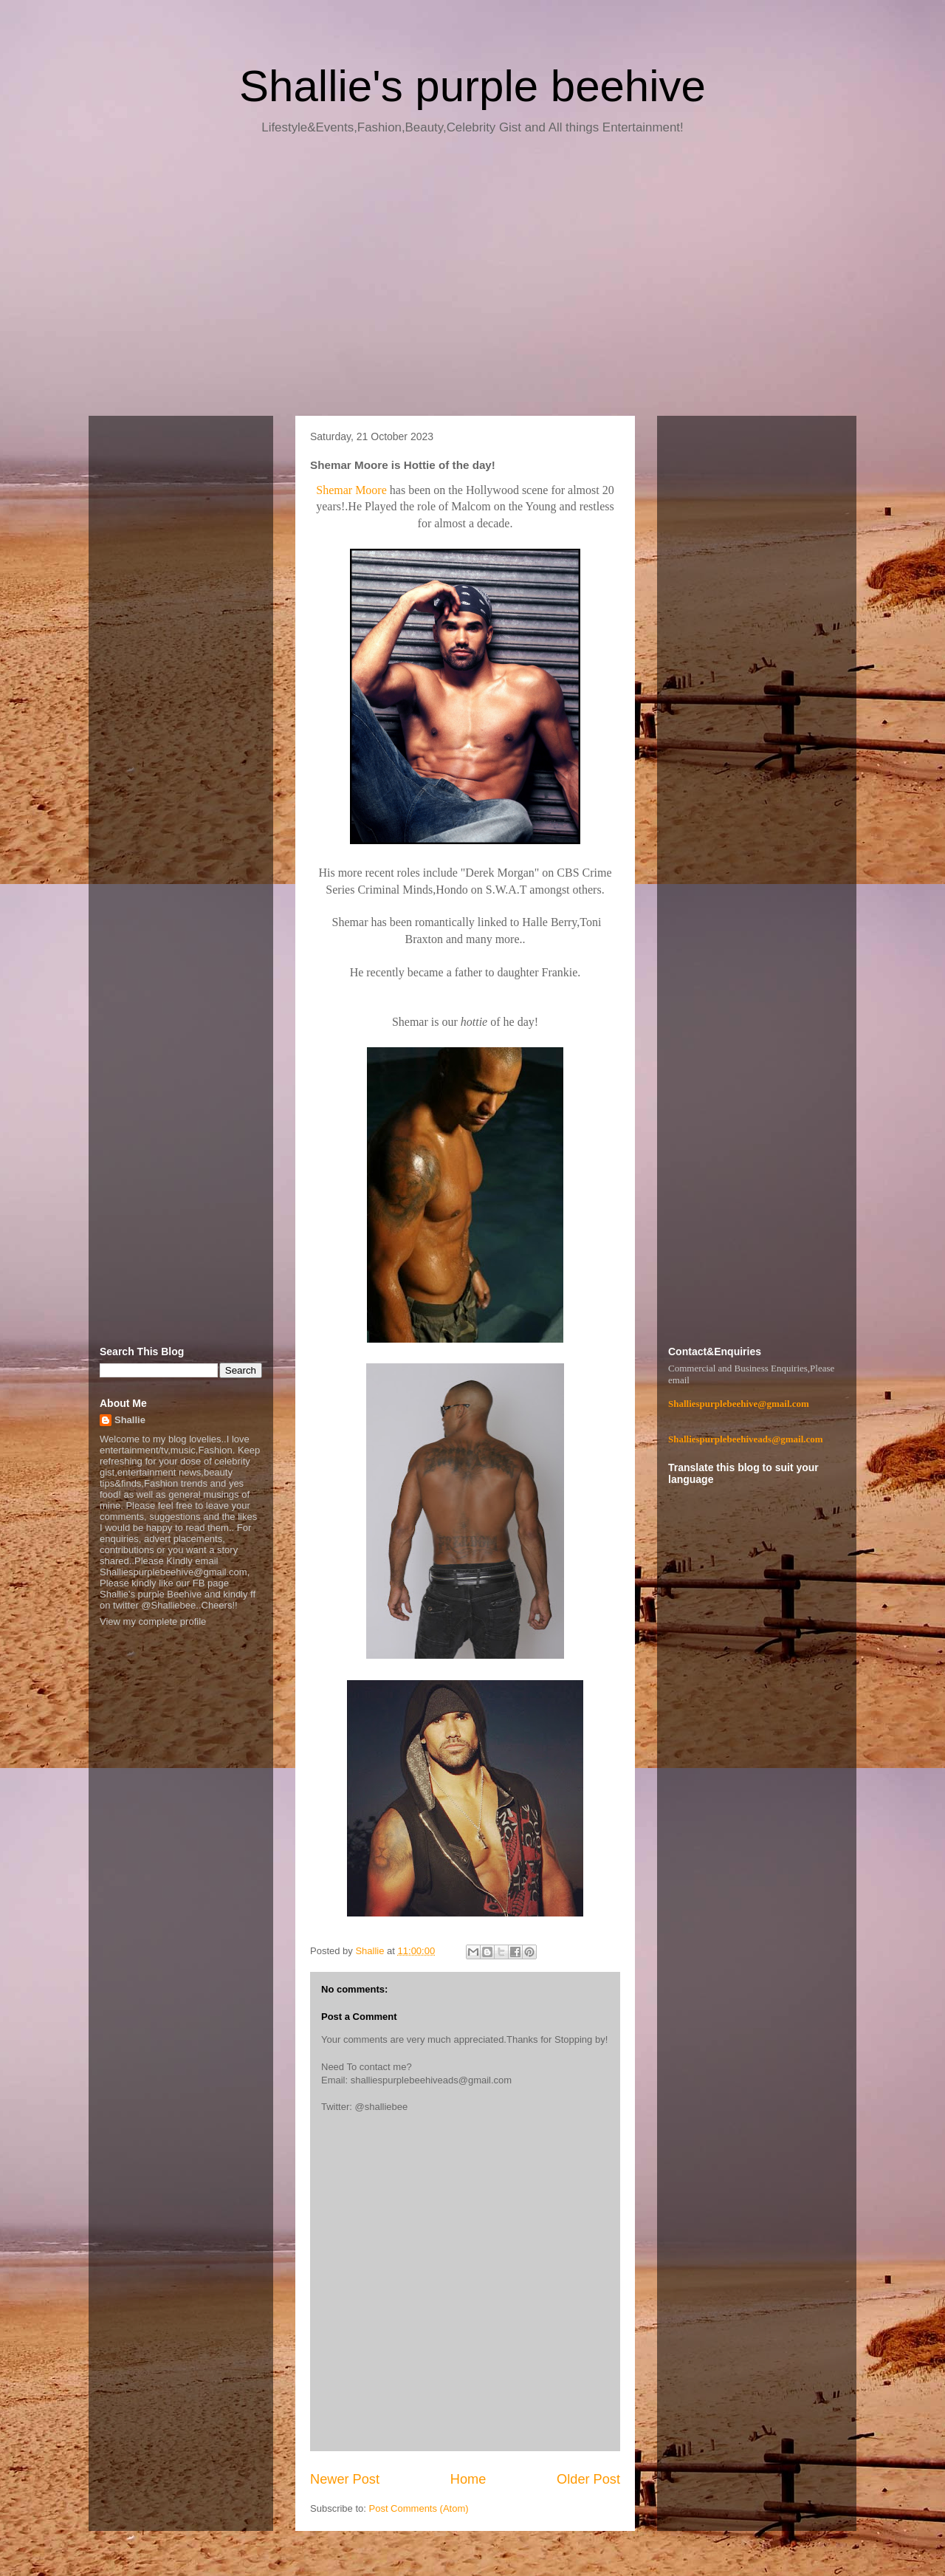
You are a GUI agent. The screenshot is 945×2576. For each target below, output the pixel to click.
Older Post (588, 2479)
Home (468, 2479)
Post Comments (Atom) (419, 2508)
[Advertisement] (472, 280)
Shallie (129, 1419)
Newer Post (344, 2479)
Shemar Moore (351, 490)
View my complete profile (153, 1621)
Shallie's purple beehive (472, 86)
